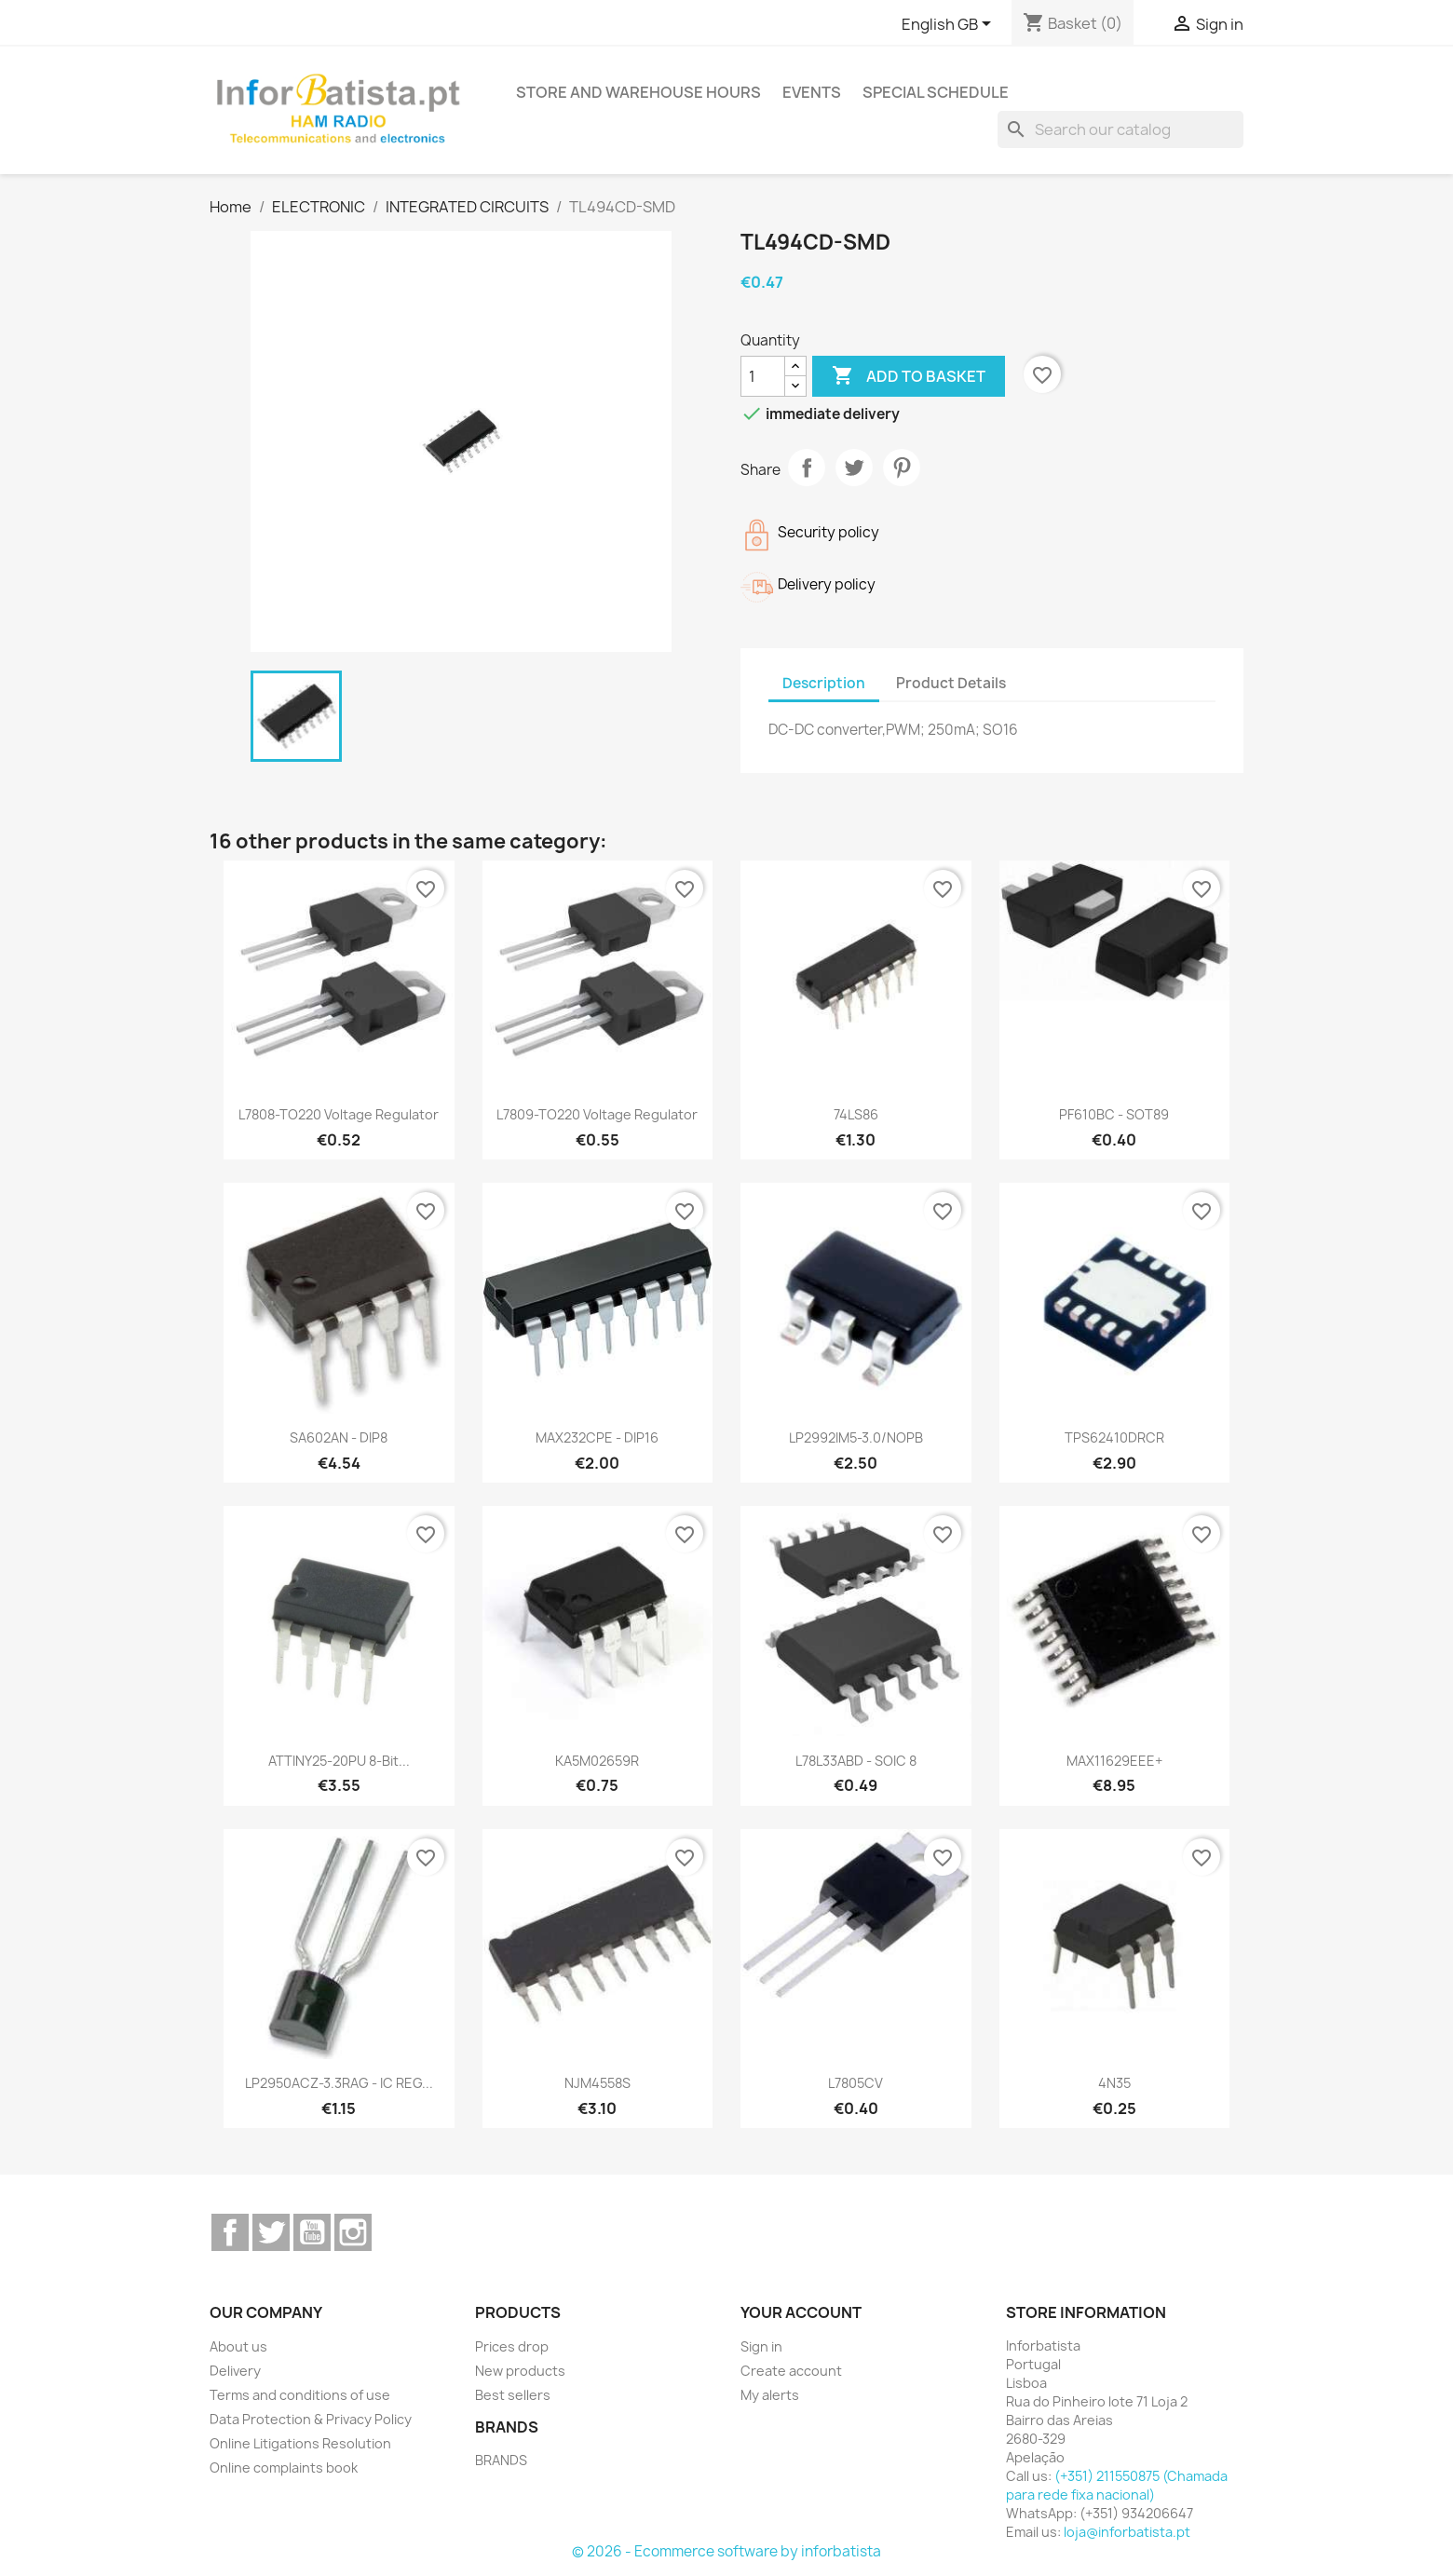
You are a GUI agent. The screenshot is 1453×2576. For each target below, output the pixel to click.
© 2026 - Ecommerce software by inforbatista (726, 2551)
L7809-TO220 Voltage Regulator (597, 1114)
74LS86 (856, 1114)
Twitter (271, 2232)
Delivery (235, 2370)
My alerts (769, 2395)
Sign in (761, 2346)
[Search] (1120, 129)
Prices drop (512, 2346)
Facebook (230, 2232)
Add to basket (908, 376)
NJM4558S (597, 2083)
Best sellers (512, 2395)
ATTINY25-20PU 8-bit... (339, 1760)
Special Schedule (935, 92)
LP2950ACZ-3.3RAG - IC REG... (339, 2083)
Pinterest (901, 467)
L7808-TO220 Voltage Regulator (338, 1114)
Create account (791, 2370)
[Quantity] (762, 376)
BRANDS (501, 2460)
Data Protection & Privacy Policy (311, 2419)
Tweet (854, 467)
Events (811, 92)
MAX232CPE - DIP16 (597, 1437)
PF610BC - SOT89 (1114, 1114)
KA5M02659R (597, 1760)
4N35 (1114, 2083)
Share (806, 467)
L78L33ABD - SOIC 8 (856, 1760)
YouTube (312, 2232)
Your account (801, 2312)
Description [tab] (823, 683)
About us (238, 2346)
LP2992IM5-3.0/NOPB (856, 1437)
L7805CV (855, 2083)
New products (520, 2370)
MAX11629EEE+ (1114, 1760)
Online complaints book (284, 2467)
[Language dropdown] (950, 25)
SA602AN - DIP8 (338, 1437)
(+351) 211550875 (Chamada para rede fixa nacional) (1117, 2485)
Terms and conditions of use (300, 2395)
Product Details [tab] (951, 683)
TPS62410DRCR (1114, 1437)
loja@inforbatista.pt (1127, 2532)
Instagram (353, 2232)
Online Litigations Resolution (300, 2443)
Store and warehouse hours (638, 92)
